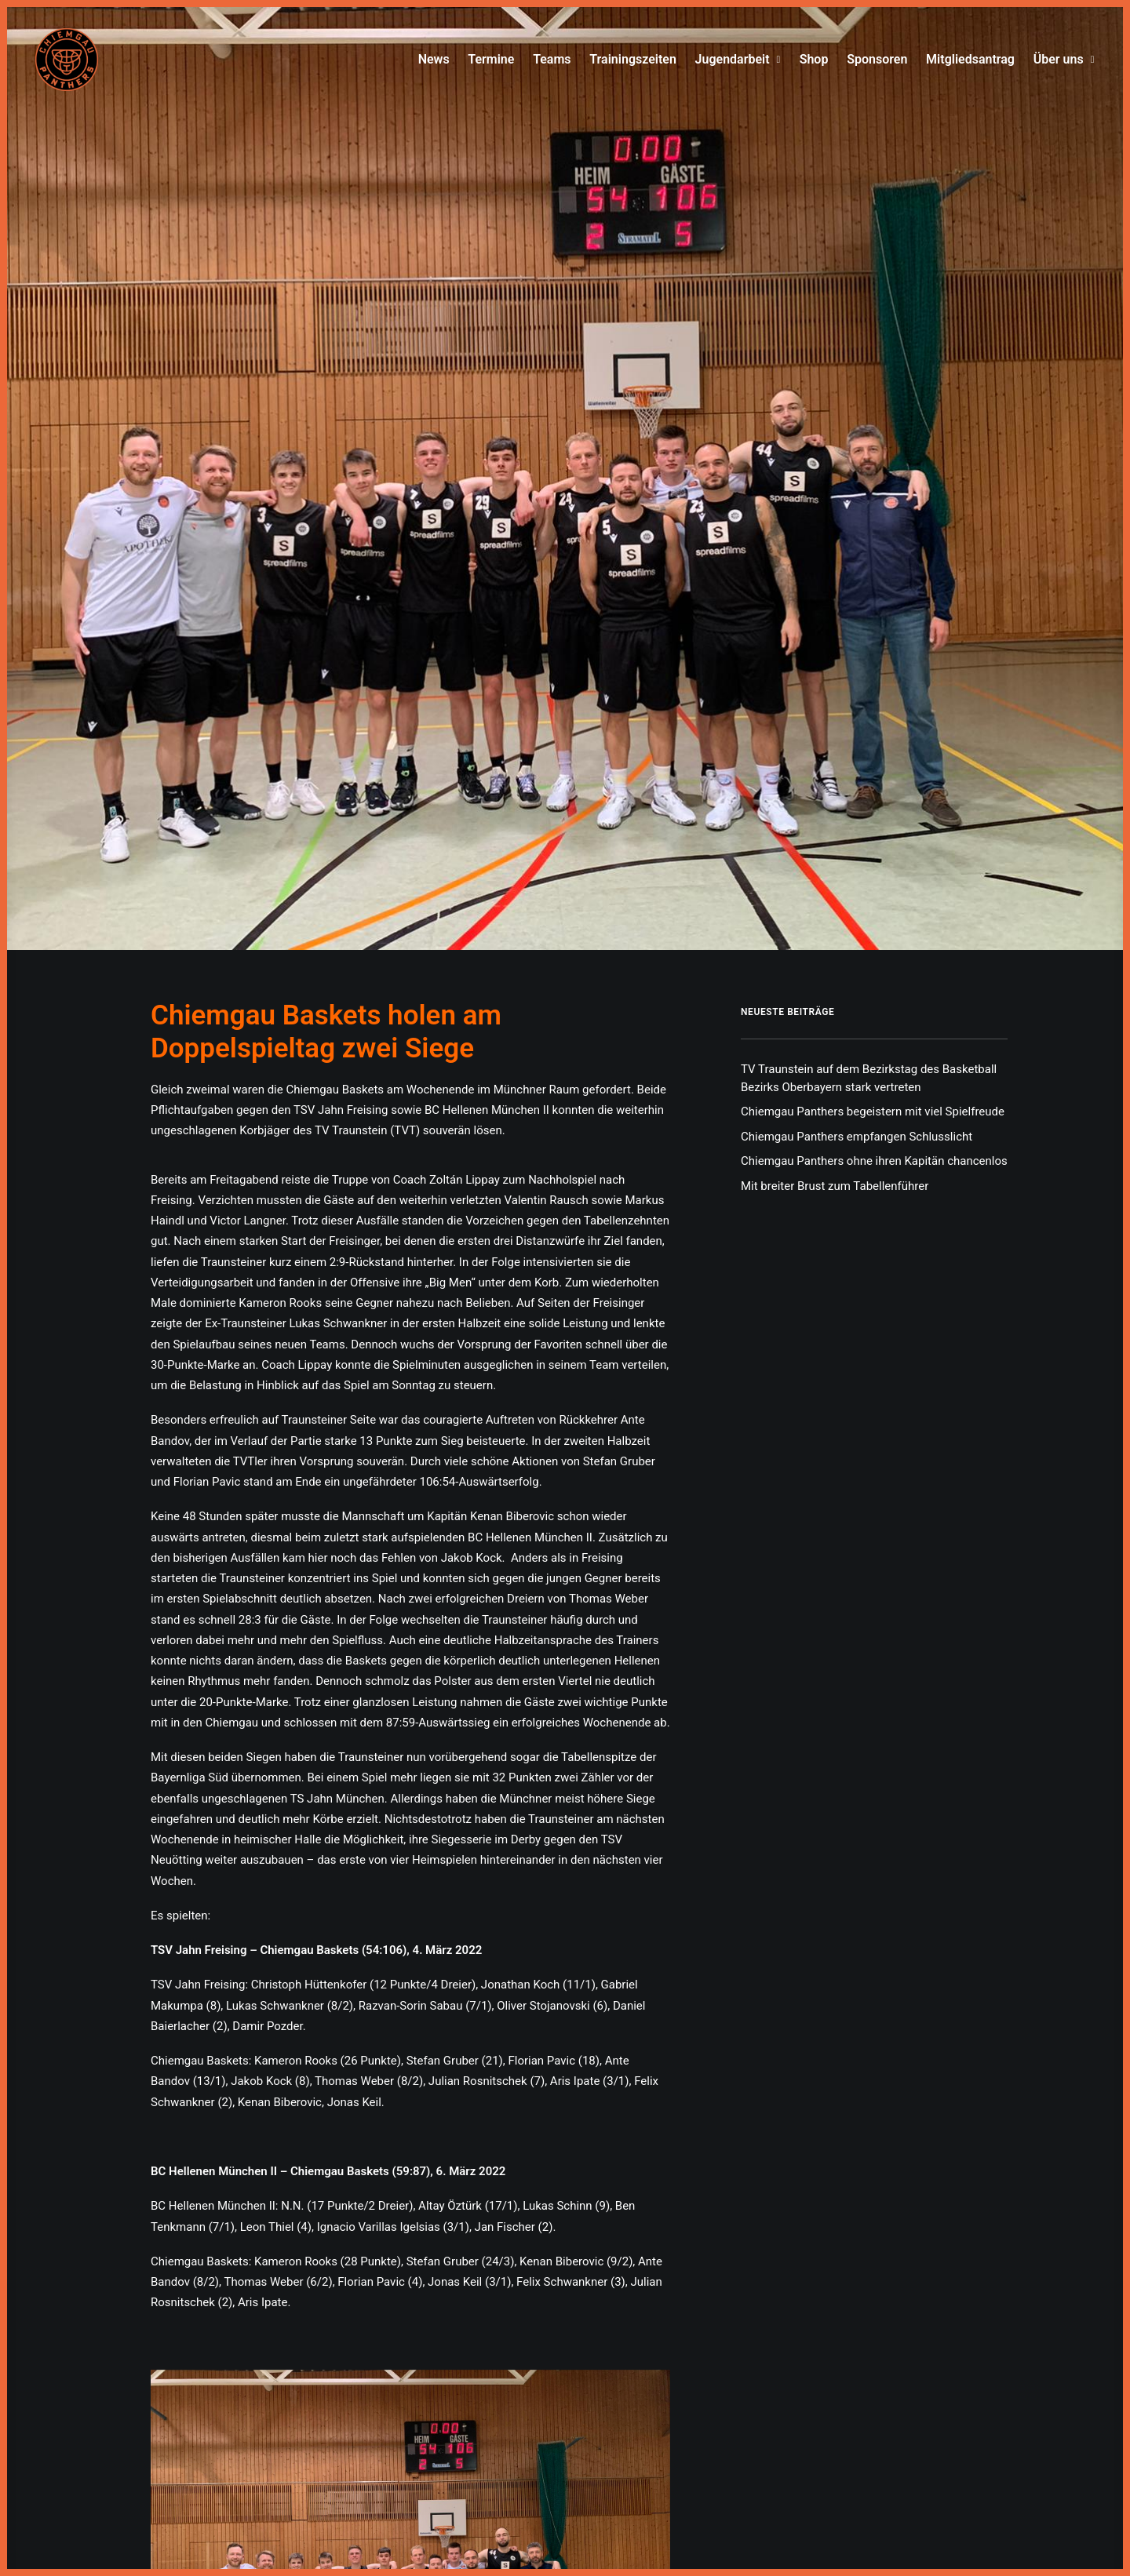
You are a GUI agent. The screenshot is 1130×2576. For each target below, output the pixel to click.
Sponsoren (877, 59)
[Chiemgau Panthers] (66, 59)
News (434, 59)
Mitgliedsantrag (970, 59)
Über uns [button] (1064, 59)
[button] (410, 1856)
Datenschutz (596, 2474)
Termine (491, 59)
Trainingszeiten (632, 59)
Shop (814, 59)
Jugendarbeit (738, 59)
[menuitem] (437, 59)
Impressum (530, 2474)
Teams (551, 59)
